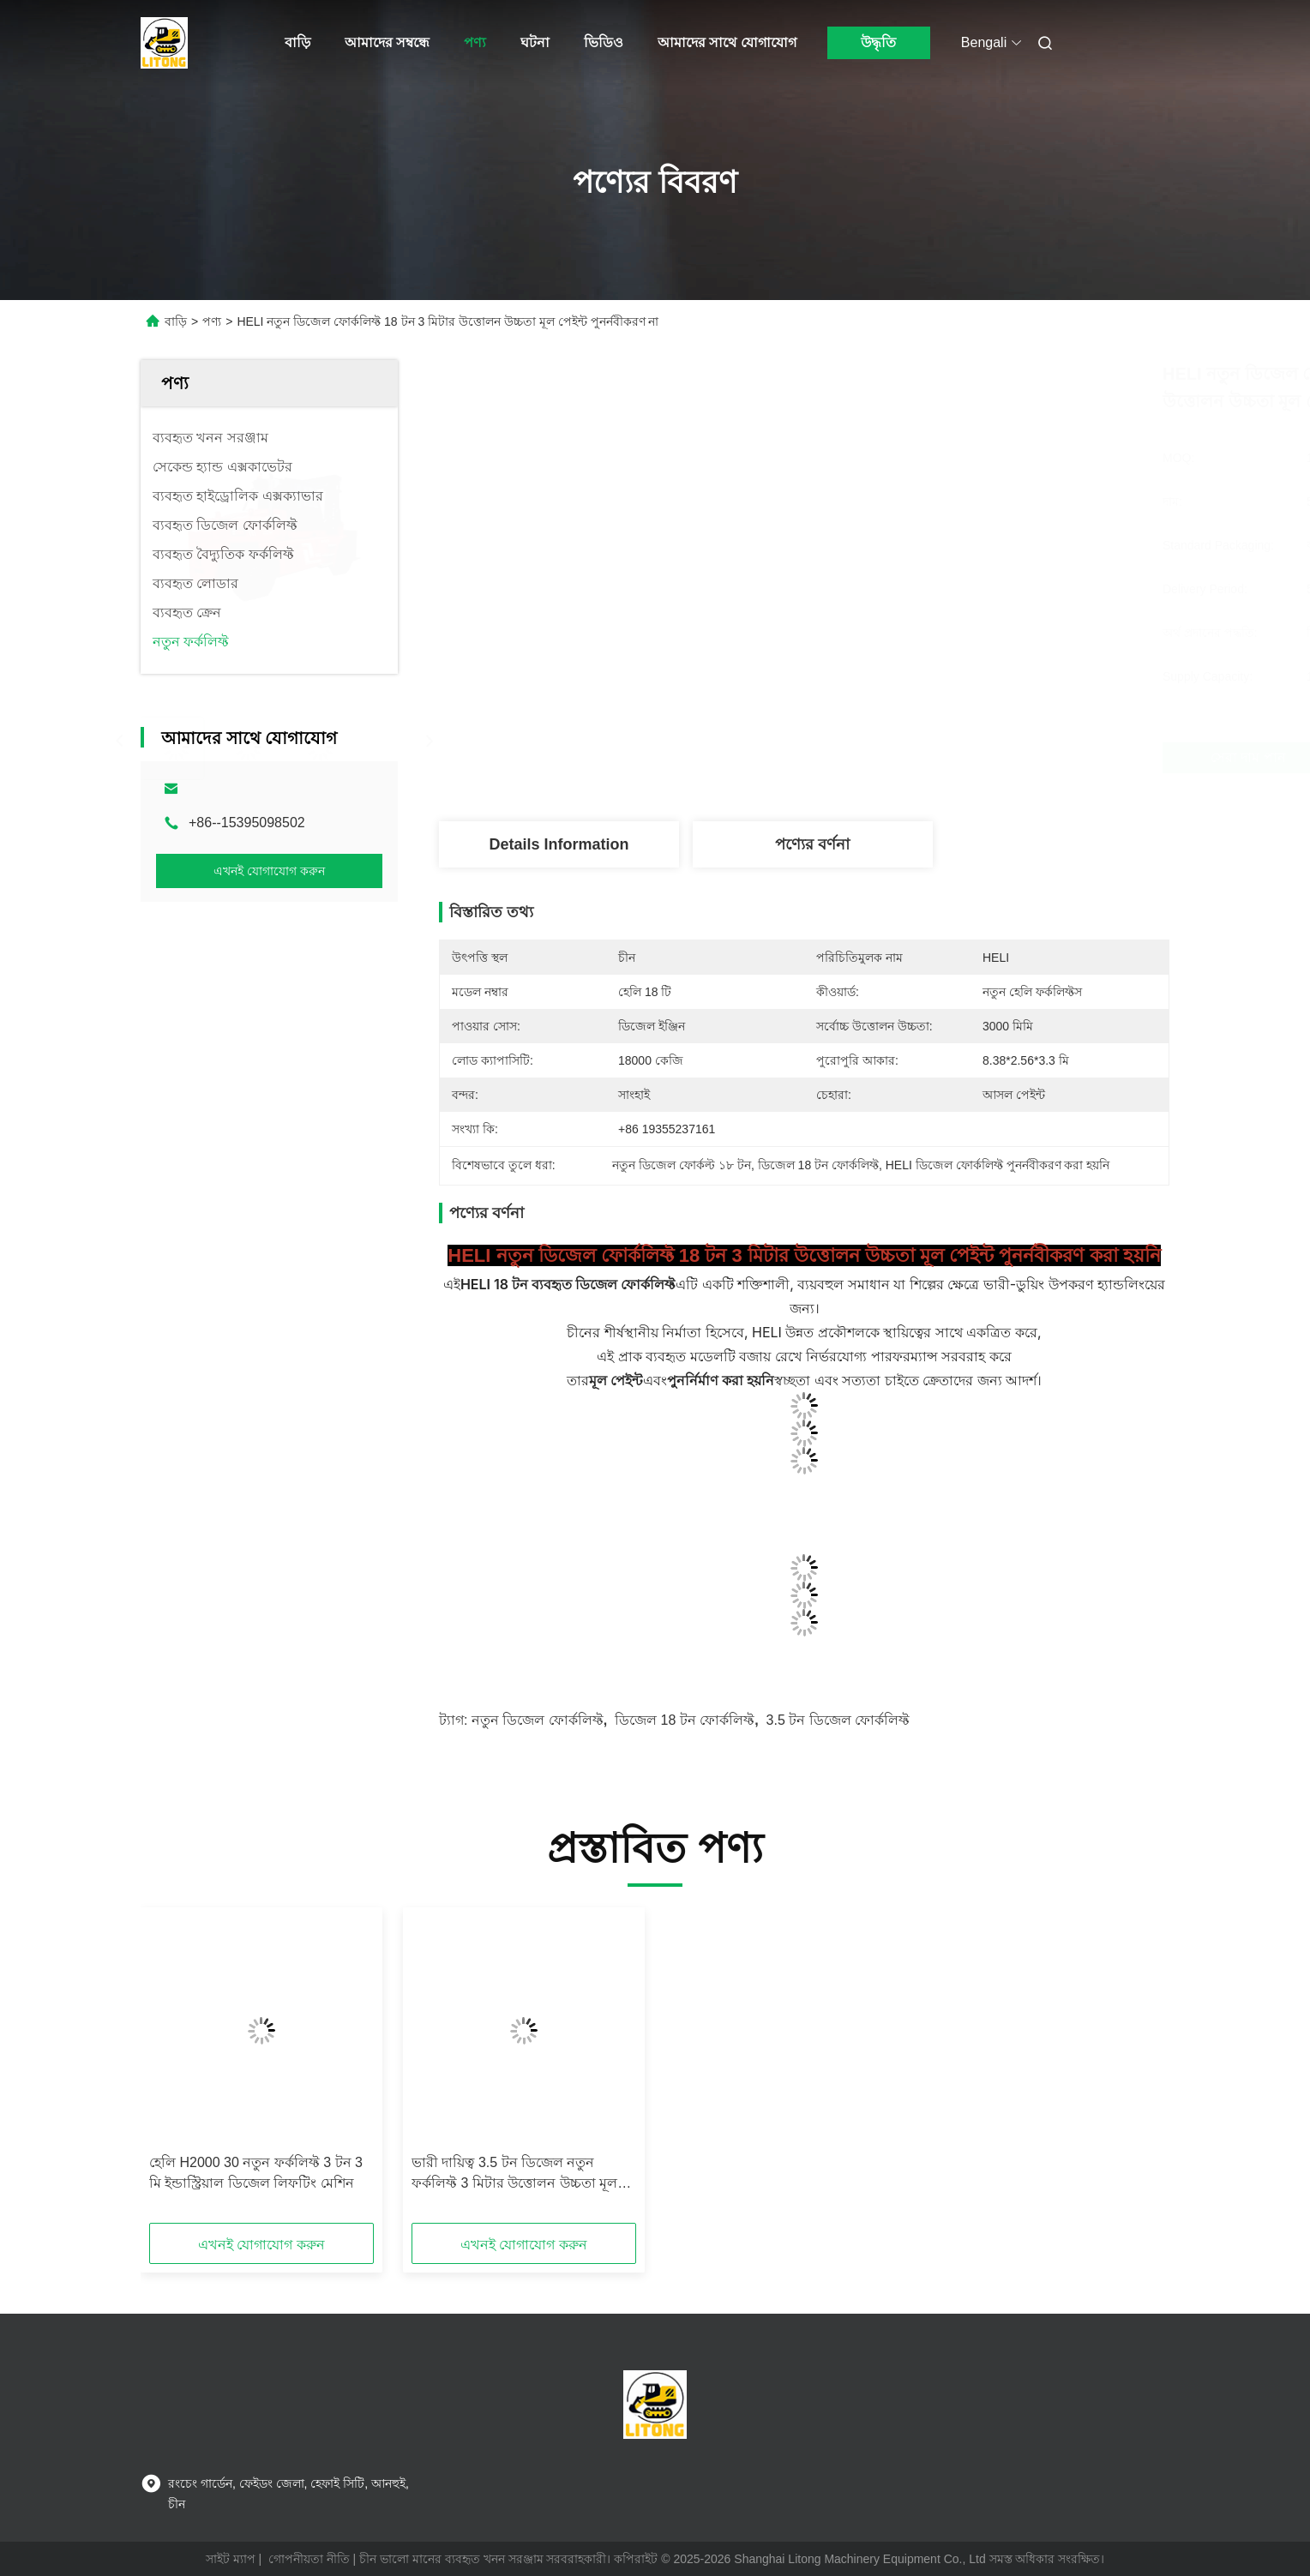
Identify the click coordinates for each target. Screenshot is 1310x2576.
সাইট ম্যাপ (230, 2559)
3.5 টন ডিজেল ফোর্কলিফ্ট (838, 1720)
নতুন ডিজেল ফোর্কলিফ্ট (538, 1720)
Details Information (558, 844)
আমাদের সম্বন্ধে (387, 42)
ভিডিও (603, 42)
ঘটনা (535, 42)
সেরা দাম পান (898, 757)
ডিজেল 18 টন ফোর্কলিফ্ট (684, 1720)
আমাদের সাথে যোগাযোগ (727, 42)
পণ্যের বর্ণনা (812, 844)
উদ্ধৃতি (878, 42)
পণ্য (475, 42)
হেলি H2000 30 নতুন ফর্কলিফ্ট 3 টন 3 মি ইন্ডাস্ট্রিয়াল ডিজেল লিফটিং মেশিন (256, 2172)
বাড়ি (297, 42)
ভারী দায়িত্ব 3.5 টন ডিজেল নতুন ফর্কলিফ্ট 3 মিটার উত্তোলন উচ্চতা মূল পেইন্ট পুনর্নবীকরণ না (514, 2174)
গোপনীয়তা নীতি (309, 2559)
